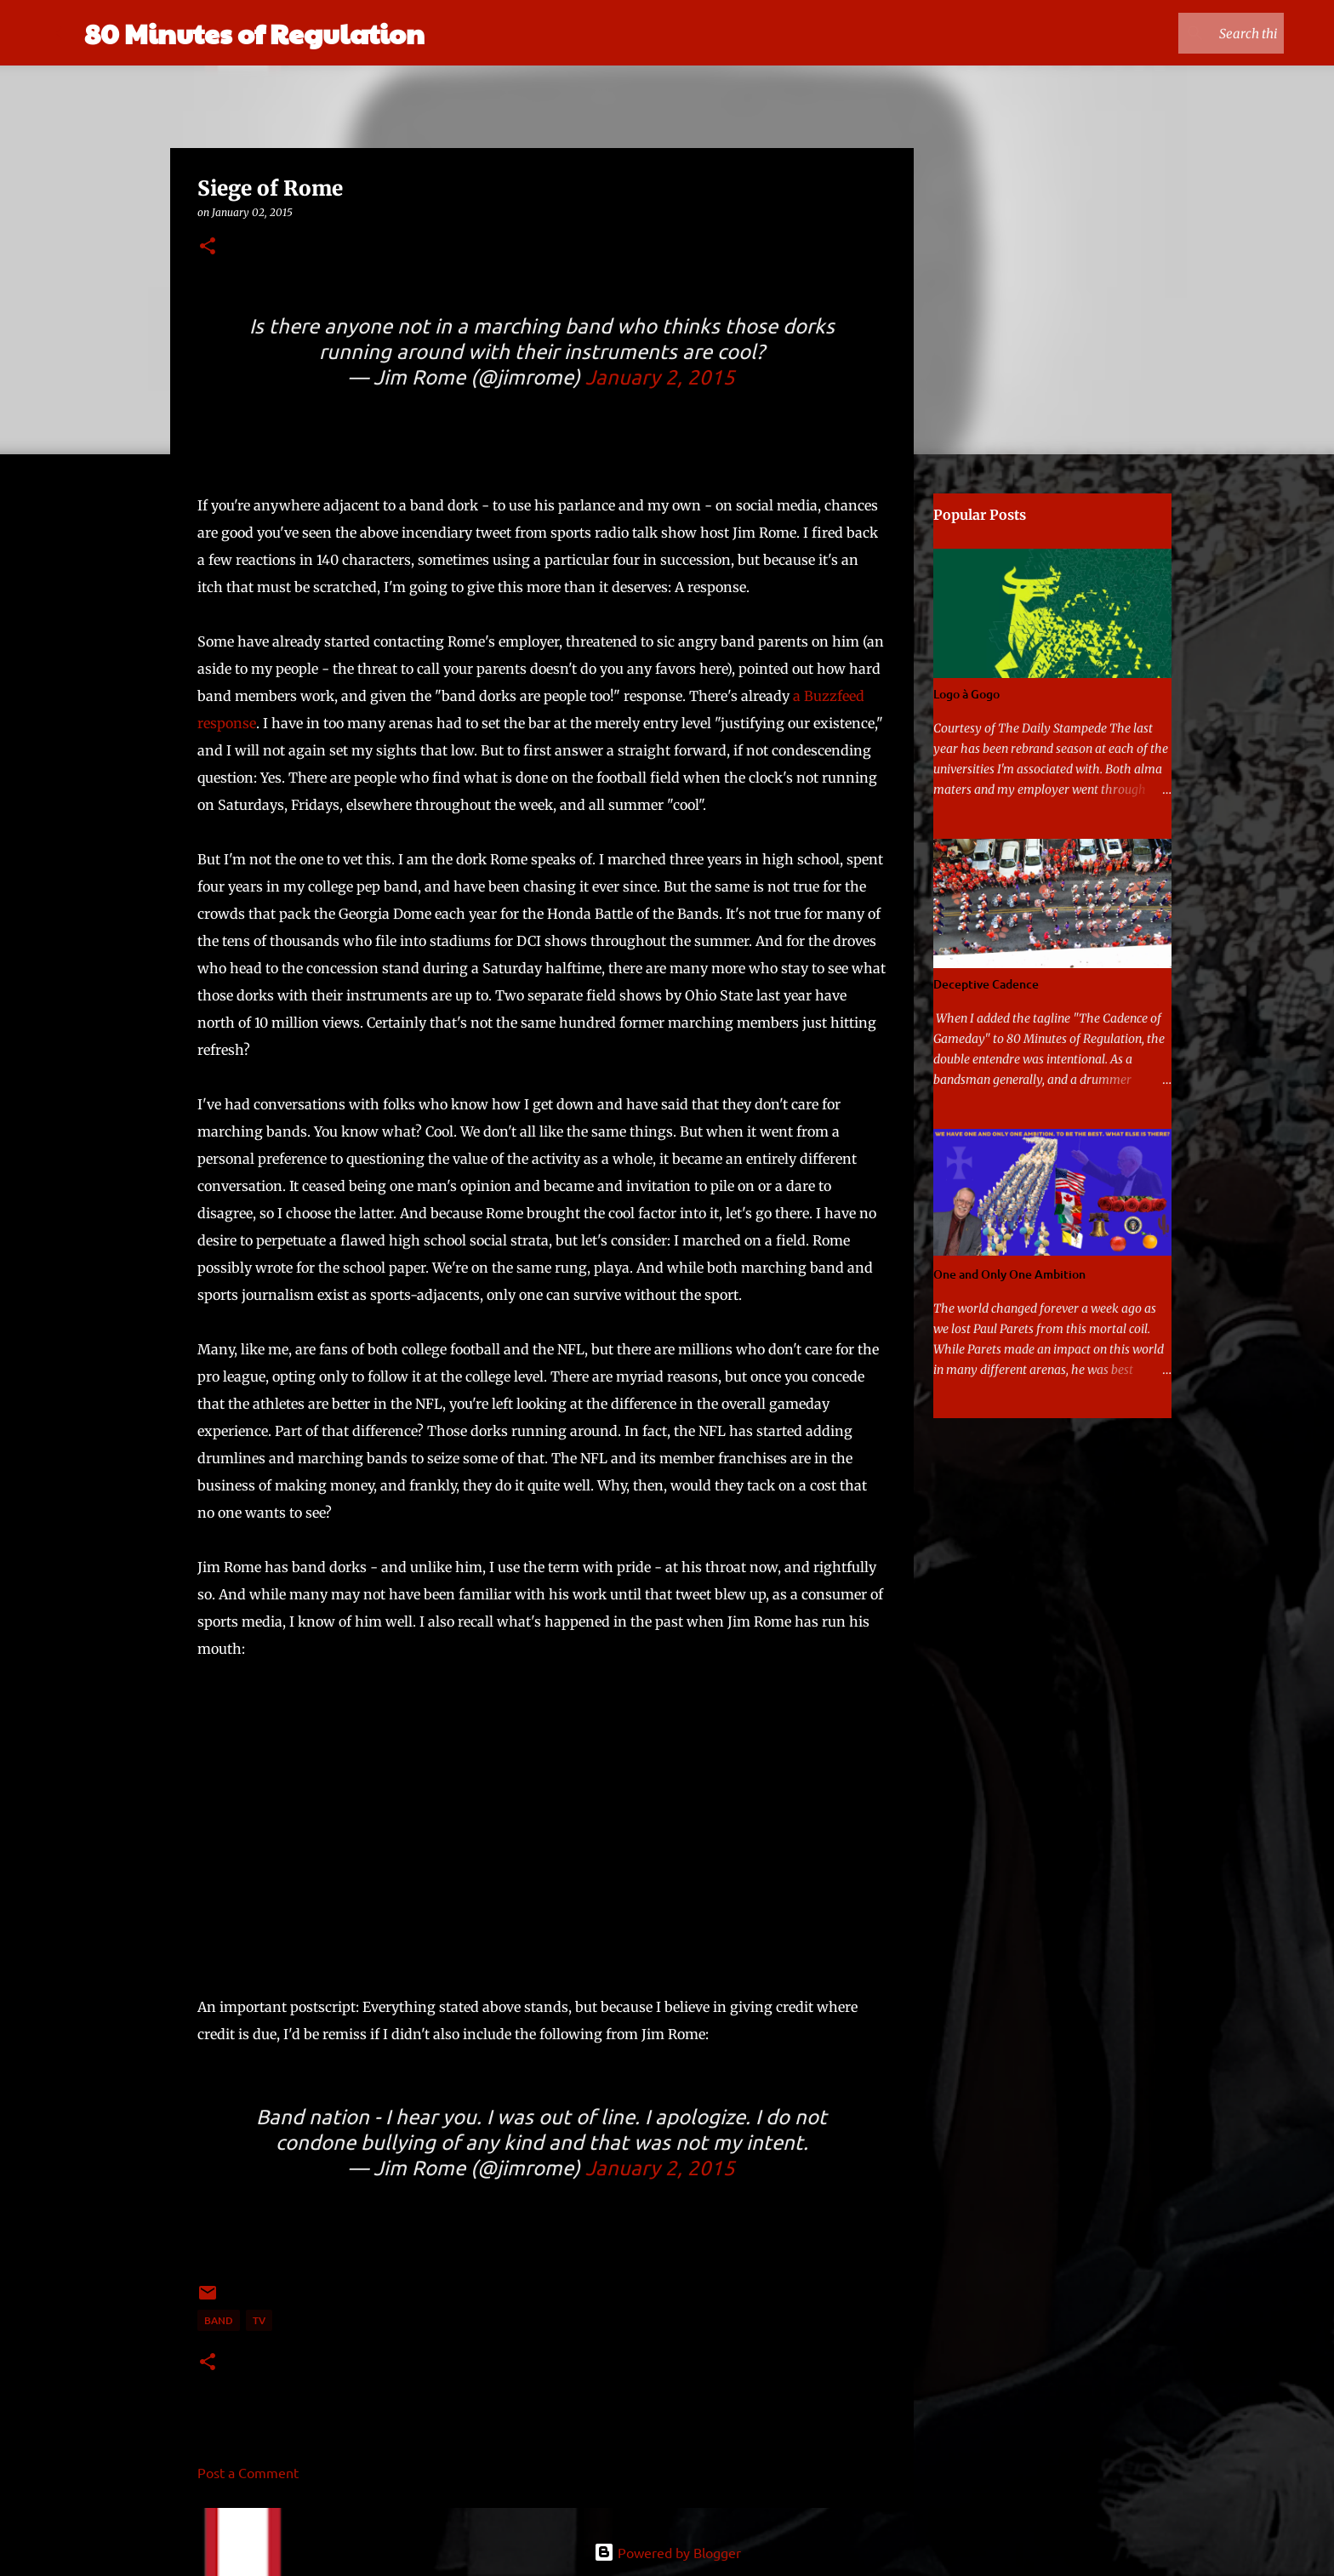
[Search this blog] (1194, 33)
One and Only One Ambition (1009, 1274)
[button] (207, 247)
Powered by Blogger (667, 2552)
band (218, 2320)
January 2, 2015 (660, 376)
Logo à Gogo (966, 694)
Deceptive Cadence (986, 984)
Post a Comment (248, 2472)
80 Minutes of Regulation (254, 33)
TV (259, 2320)
